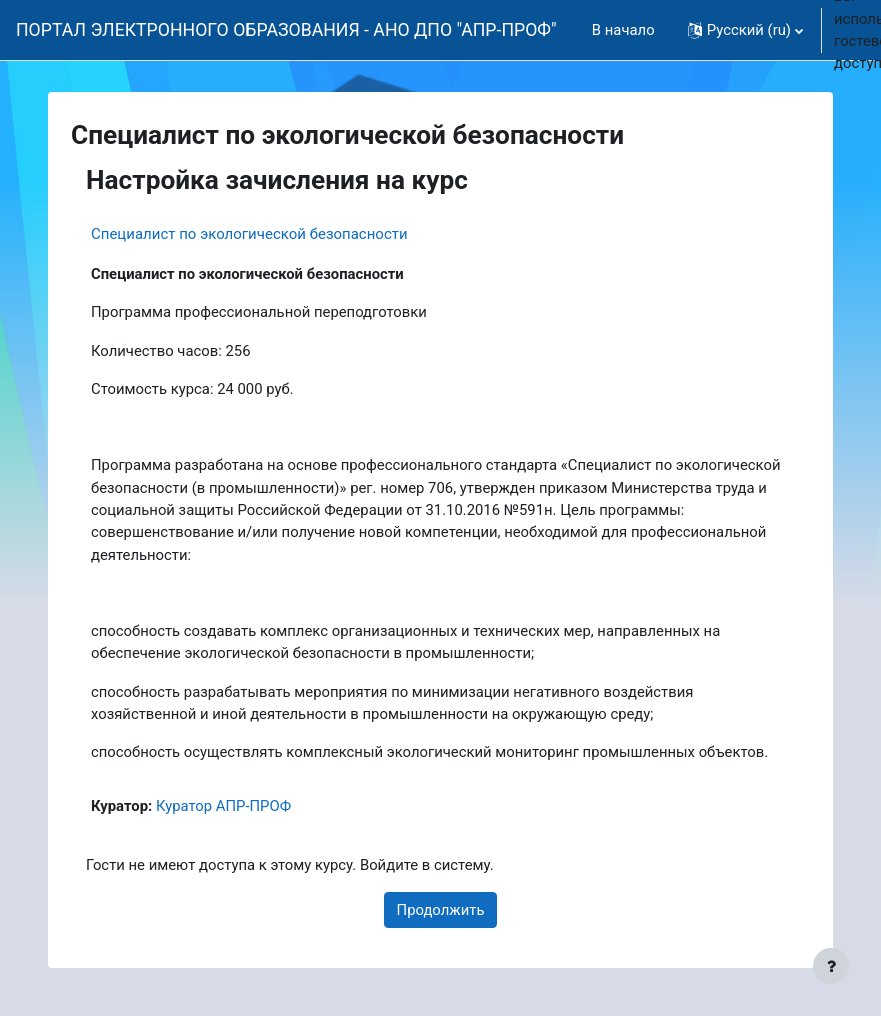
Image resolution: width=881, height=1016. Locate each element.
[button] (745, 30)
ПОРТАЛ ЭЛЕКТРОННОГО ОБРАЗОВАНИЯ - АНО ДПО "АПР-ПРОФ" (286, 30)
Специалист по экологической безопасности (249, 234)
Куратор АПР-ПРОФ (223, 806)
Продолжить (441, 910)
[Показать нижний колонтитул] (831, 966)
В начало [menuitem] (623, 30)
